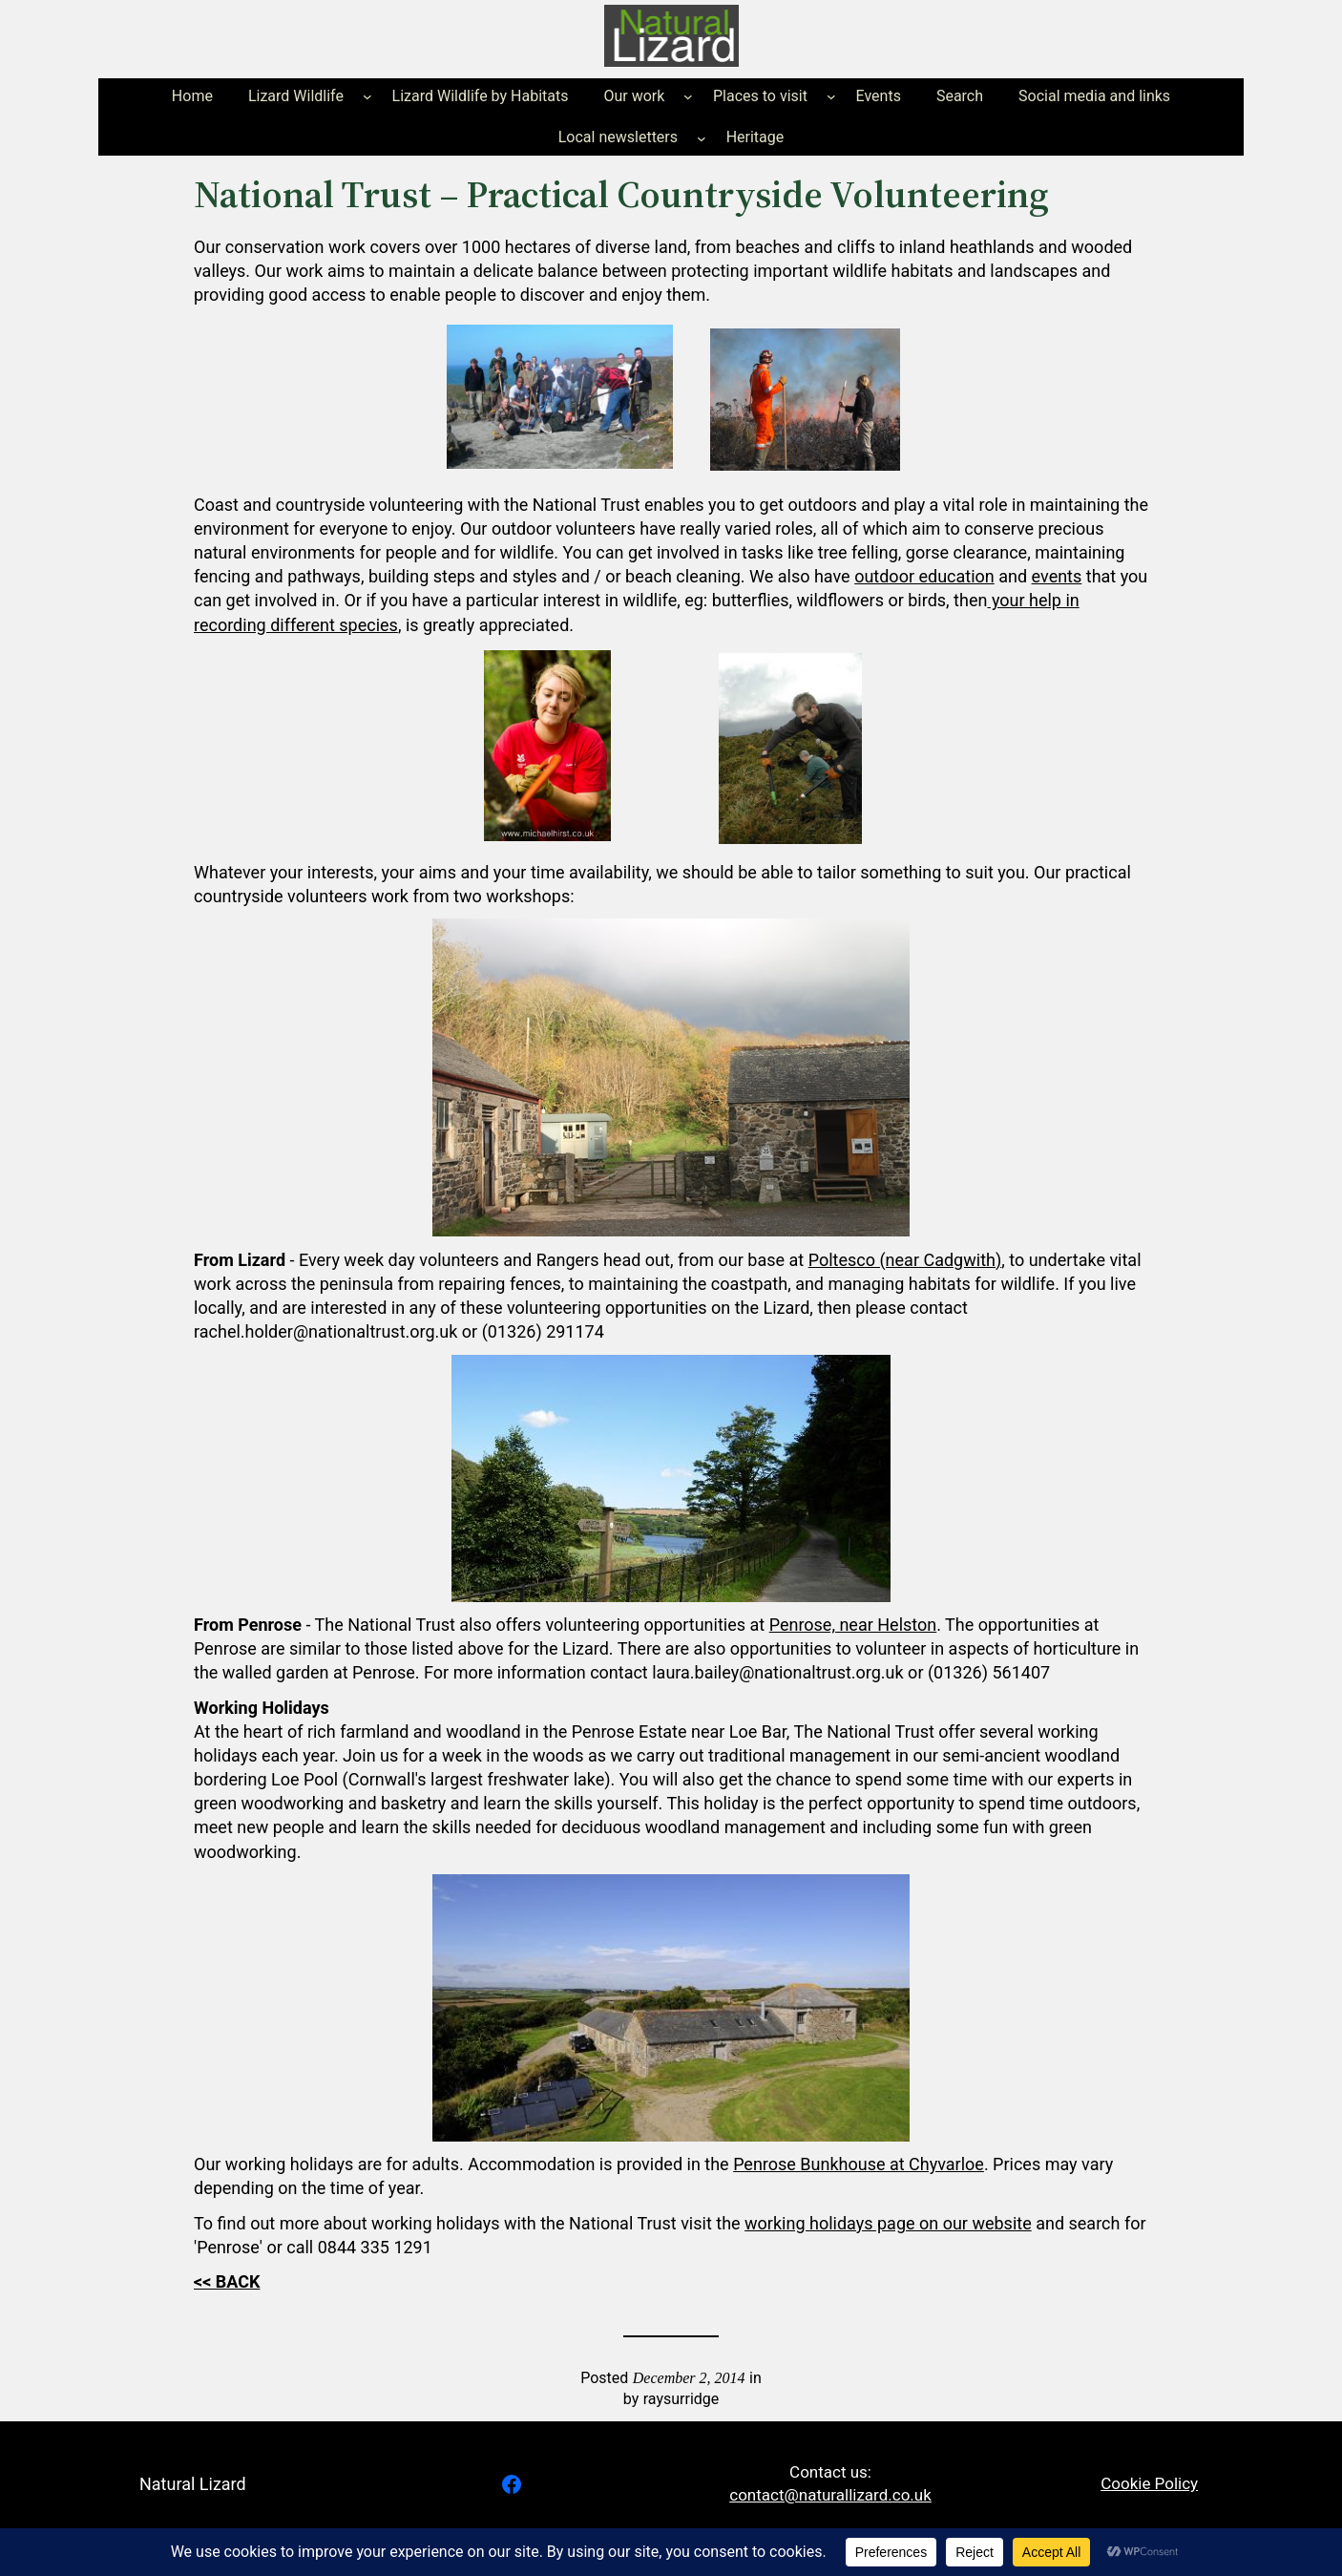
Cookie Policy (1149, 2483)
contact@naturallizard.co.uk (830, 2494)
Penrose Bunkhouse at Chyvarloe (858, 2164)
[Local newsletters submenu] (701, 137)
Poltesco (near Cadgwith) (905, 1260)
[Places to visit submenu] (831, 96)
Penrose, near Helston (853, 1625)
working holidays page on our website (888, 2223)
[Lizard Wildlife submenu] (367, 96)
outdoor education (924, 576)
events (1057, 576)
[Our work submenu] (688, 96)
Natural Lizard (192, 2484)
